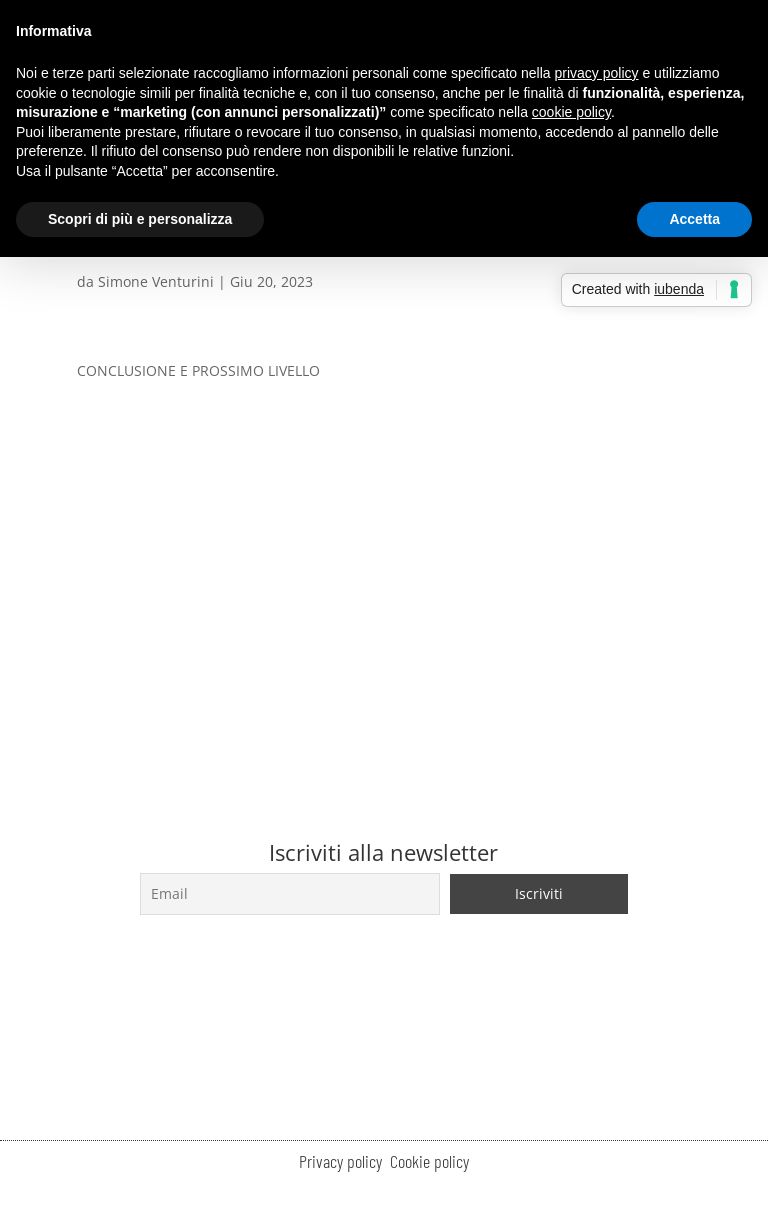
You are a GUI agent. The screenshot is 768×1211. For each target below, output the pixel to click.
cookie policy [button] (571, 112)
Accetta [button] (694, 219)
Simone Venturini (156, 281)
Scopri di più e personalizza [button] (140, 219)
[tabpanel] (384, 546)
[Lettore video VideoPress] (384, 555)
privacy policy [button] (597, 73)
